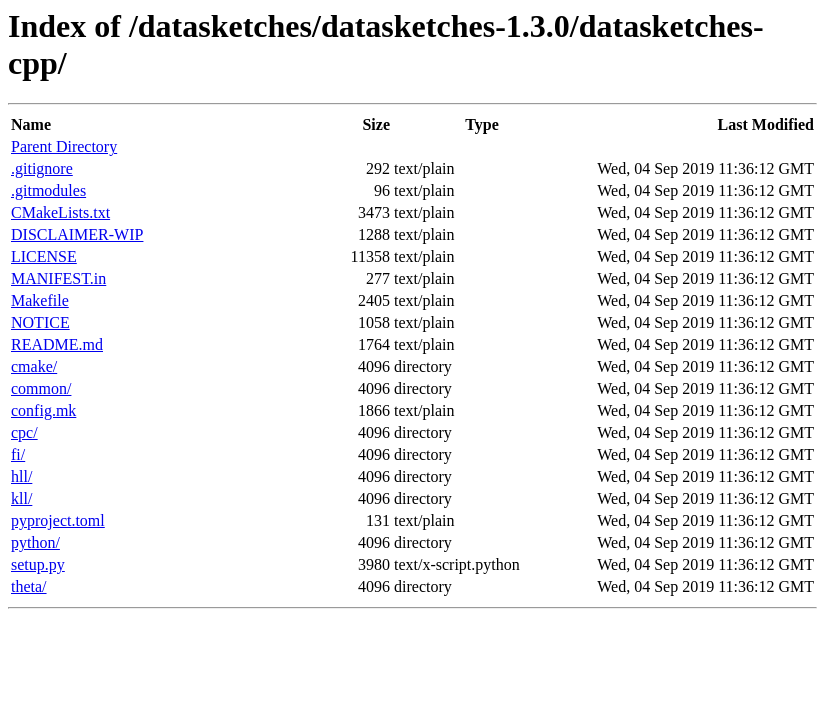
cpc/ (24, 432)
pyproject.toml (58, 520)
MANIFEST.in (58, 278)
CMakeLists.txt (60, 212)
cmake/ (34, 366)
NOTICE (40, 322)
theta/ (29, 586)
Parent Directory (64, 146)
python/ (35, 542)
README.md (57, 344)
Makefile (40, 300)
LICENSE (44, 256)
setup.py (38, 564)
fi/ (18, 454)
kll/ (21, 498)
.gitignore (42, 168)
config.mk (43, 410)
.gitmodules (48, 190)
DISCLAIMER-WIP (77, 234)
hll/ (21, 476)
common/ (41, 388)
